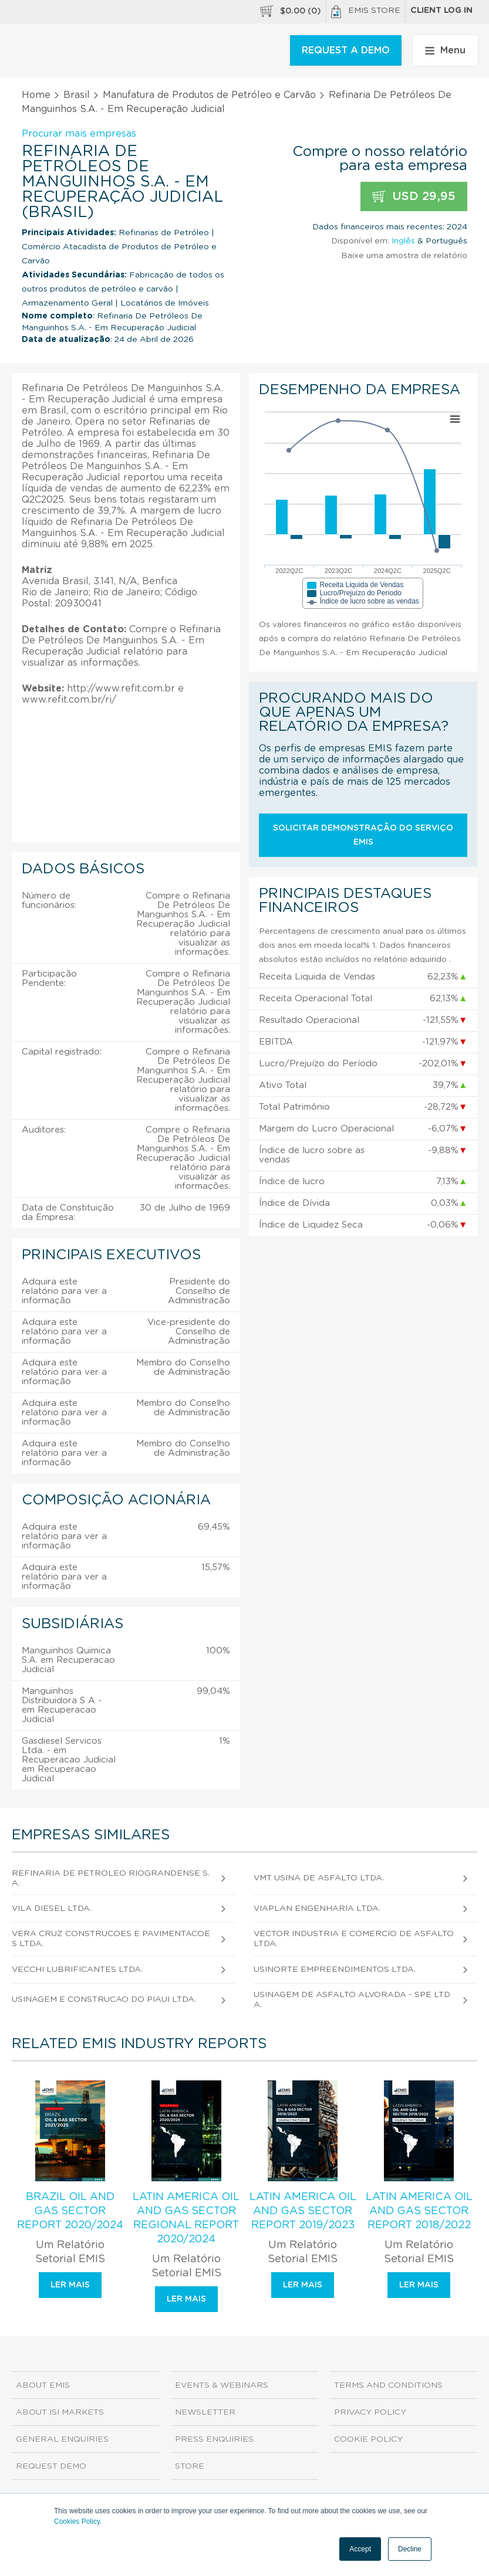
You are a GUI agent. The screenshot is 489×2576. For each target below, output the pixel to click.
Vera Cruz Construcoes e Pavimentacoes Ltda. (111, 1939)
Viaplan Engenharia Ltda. (317, 1908)
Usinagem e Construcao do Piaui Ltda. (104, 1999)
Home (36, 95)
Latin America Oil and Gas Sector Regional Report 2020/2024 (186, 2218)
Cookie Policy (368, 2439)
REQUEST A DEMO (346, 50)
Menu (445, 50)
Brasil (76, 95)
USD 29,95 (414, 197)
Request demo (51, 2466)
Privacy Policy (370, 2412)
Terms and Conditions (388, 2385)
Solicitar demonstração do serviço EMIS (363, 835)
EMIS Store (365, 11)
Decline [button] (409, 2549)
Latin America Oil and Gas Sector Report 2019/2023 (302, 2211)
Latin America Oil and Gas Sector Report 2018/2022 (419, 2211)
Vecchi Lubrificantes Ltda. (77, 1969)
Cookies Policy (77, 2521)
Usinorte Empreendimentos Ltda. (335, 1969)
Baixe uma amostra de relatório (404, 256)
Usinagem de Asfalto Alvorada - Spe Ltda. (352, 2000)
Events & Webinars (221, 2385)
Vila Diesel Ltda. (52, 1908)
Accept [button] (360, 2549)
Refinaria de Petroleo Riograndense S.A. (111, 1878)
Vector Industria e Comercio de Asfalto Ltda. (354, 1939)
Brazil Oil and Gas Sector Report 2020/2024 (70, 2211)
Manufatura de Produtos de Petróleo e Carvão (209, 95)
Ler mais (70, 2285)
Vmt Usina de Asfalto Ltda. (319, 1878)
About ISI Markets (60, 2412)
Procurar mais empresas (79, 133)
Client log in (441, 10)
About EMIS (43, 2385)
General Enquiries (62, 2439)
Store (189, 2466)
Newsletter (205, 2412)
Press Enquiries (214, 2439)
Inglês (403, 241)
